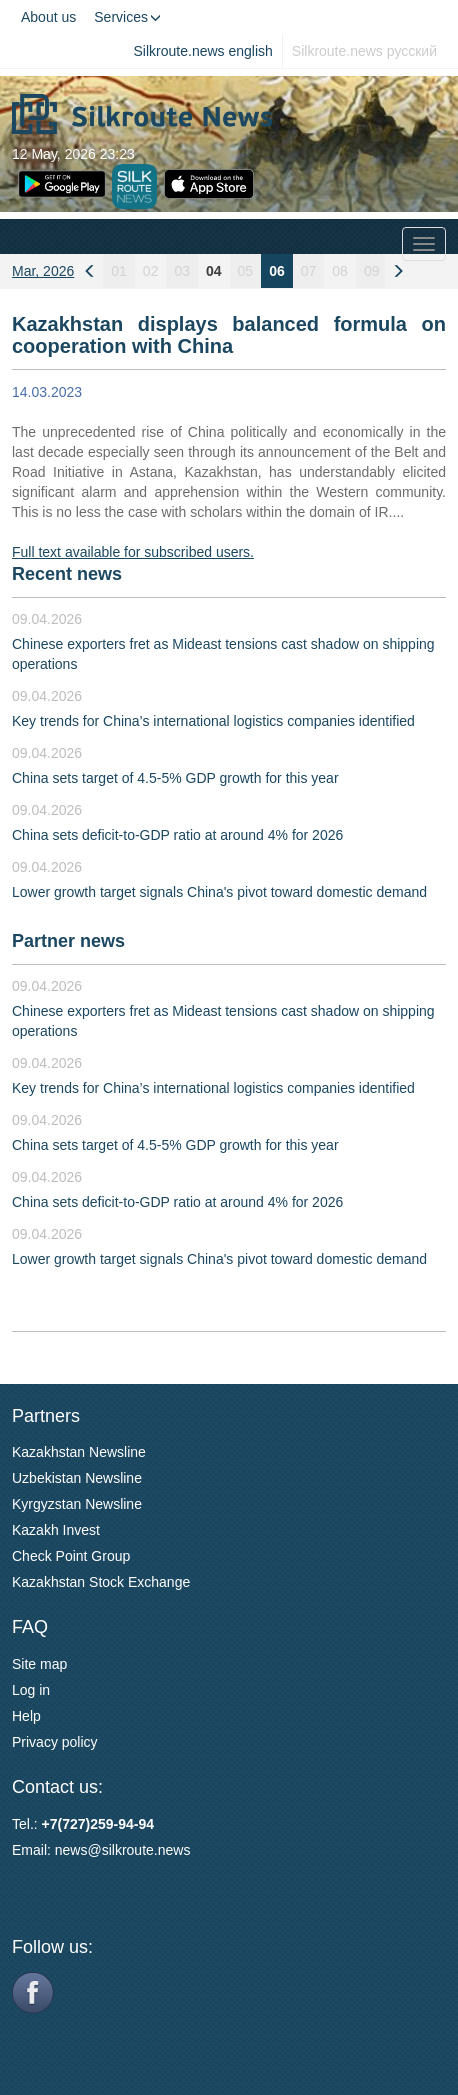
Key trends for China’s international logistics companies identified (213, 721)
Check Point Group (71, 1556)
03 (182, 271)
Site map (39, 1664)
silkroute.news (146, 1850)
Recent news (67, 574)
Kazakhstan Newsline (79, 1452)
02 (151, 271)
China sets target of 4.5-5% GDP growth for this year (175, 778)
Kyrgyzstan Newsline (77, 1504)
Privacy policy (55, 1742)
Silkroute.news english (203, 51)
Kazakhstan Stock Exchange (101, 1582)
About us (48, 17)
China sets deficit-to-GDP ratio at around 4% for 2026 (177, 835)
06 (277, 271)
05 (246, 271)
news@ (78, 1850)
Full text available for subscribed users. (133, 552)
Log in (31, 1690)
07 (309, 271)
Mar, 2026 (43, 271)
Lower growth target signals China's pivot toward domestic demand (219, 892)
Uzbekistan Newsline (77, 1478)
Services (127, 17)
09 (372, 271)
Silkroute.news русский (364, 51)
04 (214, 271)
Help (26, 1716)
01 (119, 271)
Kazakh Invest (56, 1530)
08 (340, 271)
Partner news (68, 941)
